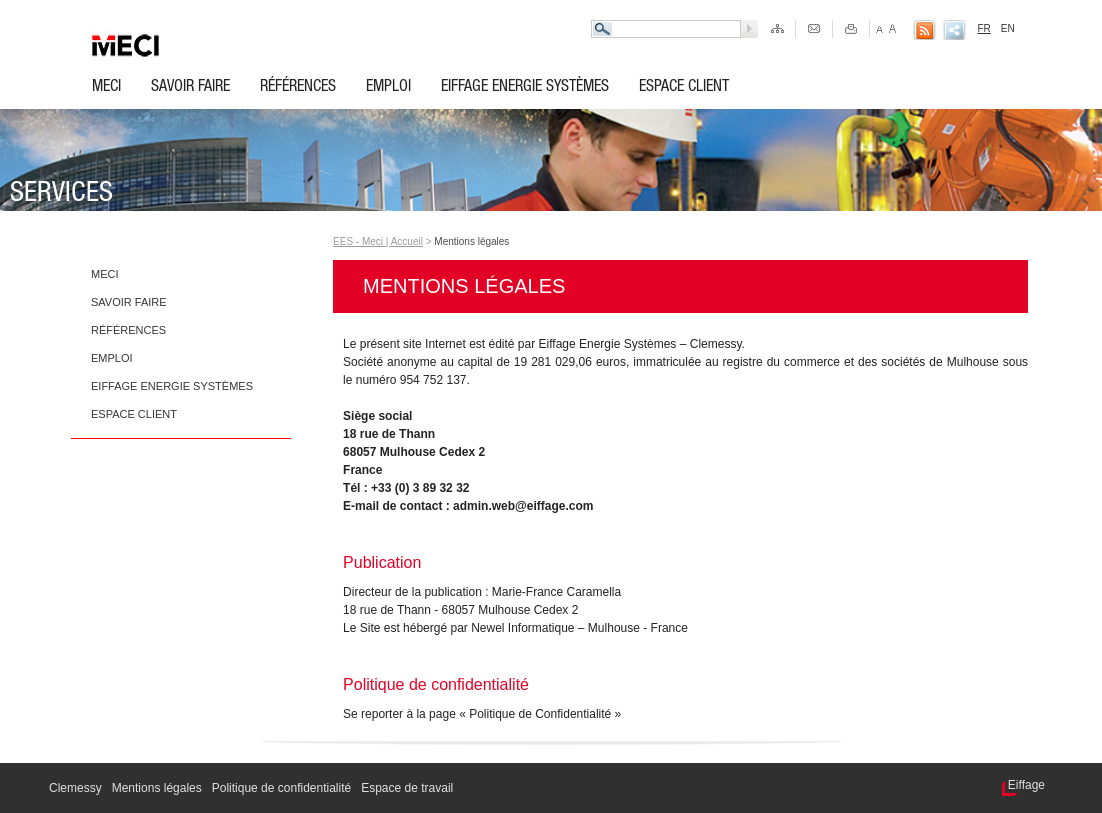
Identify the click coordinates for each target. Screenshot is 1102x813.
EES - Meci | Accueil (378, 241)
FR (983, 28)
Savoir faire (190, 88)
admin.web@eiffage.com (523, 506)
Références (298, 88)
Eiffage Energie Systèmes (525, 88)
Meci (106, 88)
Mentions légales (471, 241)
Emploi (388, 88)
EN (1008, 28)
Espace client (684, 88)
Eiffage (1026, 785)
